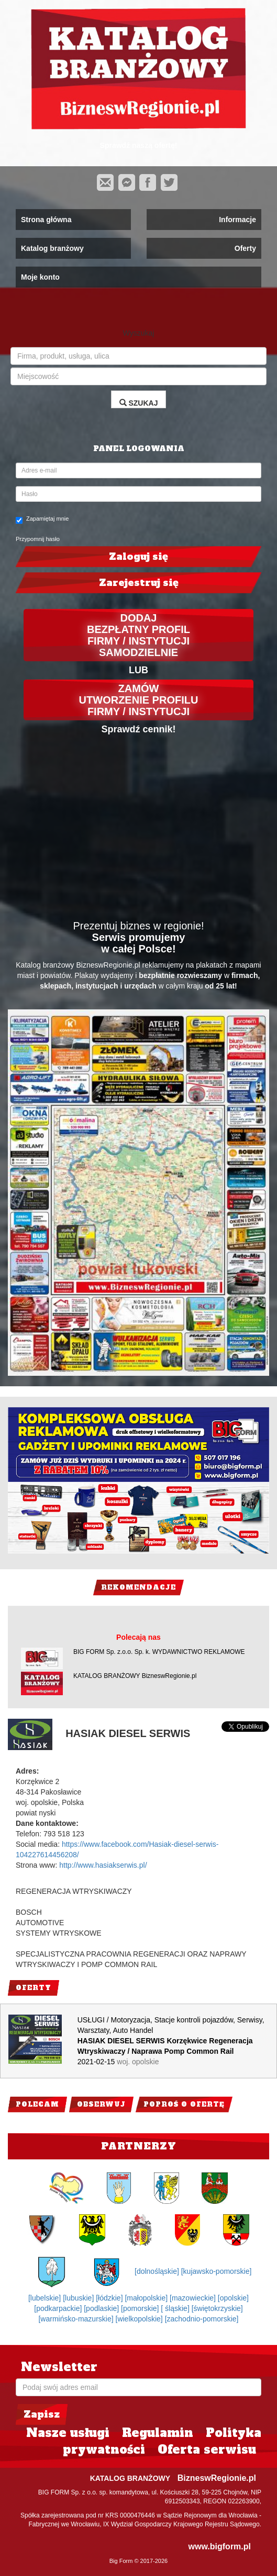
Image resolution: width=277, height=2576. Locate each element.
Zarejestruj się (139, 582)
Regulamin (157, 2433)
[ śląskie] (176, 2308)
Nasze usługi (67, 2433)
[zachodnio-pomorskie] (202, 2319)
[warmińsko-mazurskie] (76, 2319)
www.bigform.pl (220, 2546)
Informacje (237, 219)
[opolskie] (233, 2298)
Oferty (245, 248)
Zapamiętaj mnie (42, 519)
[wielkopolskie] (140, 2319)
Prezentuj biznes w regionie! (138, 926)
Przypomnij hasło (38, 539)
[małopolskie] (147, 2298)
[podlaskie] (102, 2308)
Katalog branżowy (52, 248)
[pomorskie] (141, 2308)
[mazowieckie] (194, 2298)
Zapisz (42, 2414)
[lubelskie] (45, 2298)
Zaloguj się (138, 556)
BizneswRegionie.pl (217, 2478)
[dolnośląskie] (158, 2271)
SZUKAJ (138, 403)
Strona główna (46, 219)
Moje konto (40, 277)
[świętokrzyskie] (217, 2308)
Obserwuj (101, 2104)
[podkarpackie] (59, 2308)
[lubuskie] (79, 2298)
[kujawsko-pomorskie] (216, 2271)
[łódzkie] (110, 2298)
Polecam (37, 2104)
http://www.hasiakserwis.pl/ (103, 1865)
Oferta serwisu (207, 2449)
